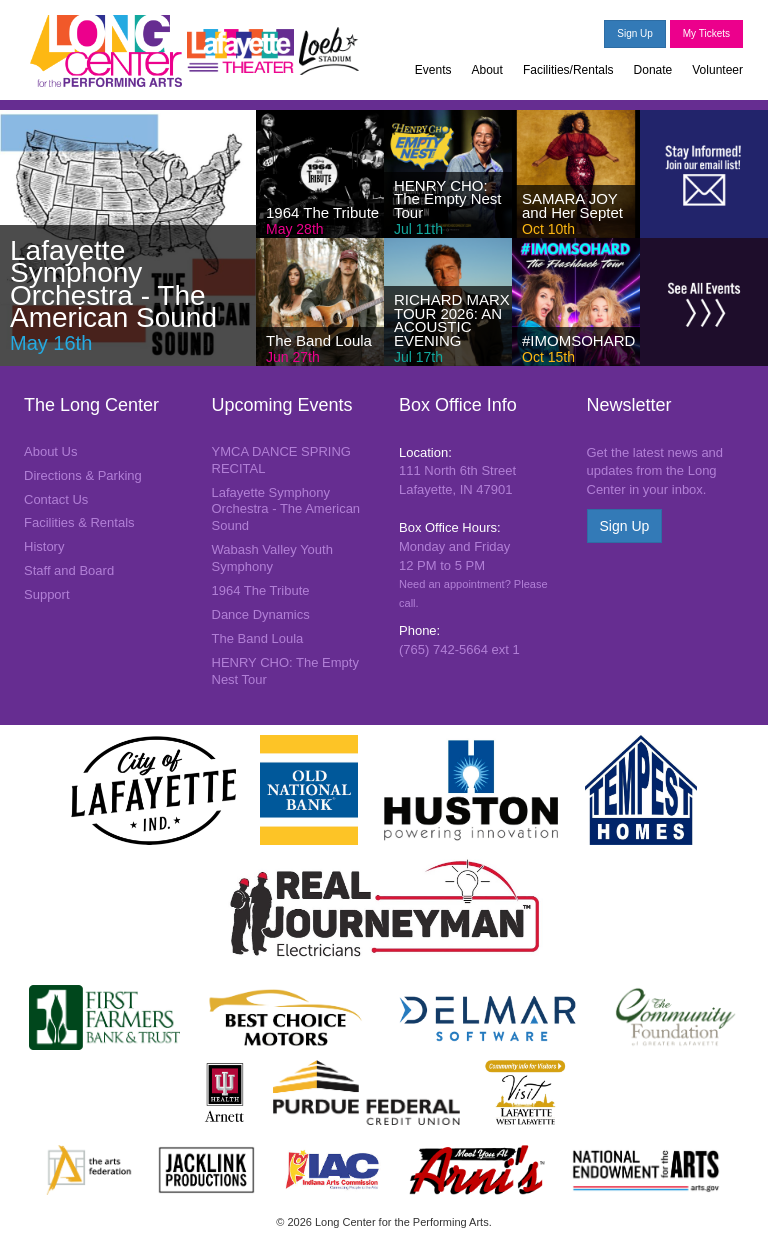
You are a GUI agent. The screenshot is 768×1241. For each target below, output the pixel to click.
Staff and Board (69, 570)
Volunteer (717, 70)
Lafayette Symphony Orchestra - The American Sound (286, 509)
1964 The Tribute (261, 590)
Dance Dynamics (261, 614)
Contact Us (56, 499)
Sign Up (635, 33)
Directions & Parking (83, 475)
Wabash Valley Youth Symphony (272, 558)
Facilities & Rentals (79, 522)
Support (47, 594)
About (487, 70)
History (44, 546)
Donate (653, 70)
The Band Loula (258, 638)
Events (433, 70)
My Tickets (706, 33)
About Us (50, 451)
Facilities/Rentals (568, 70)
